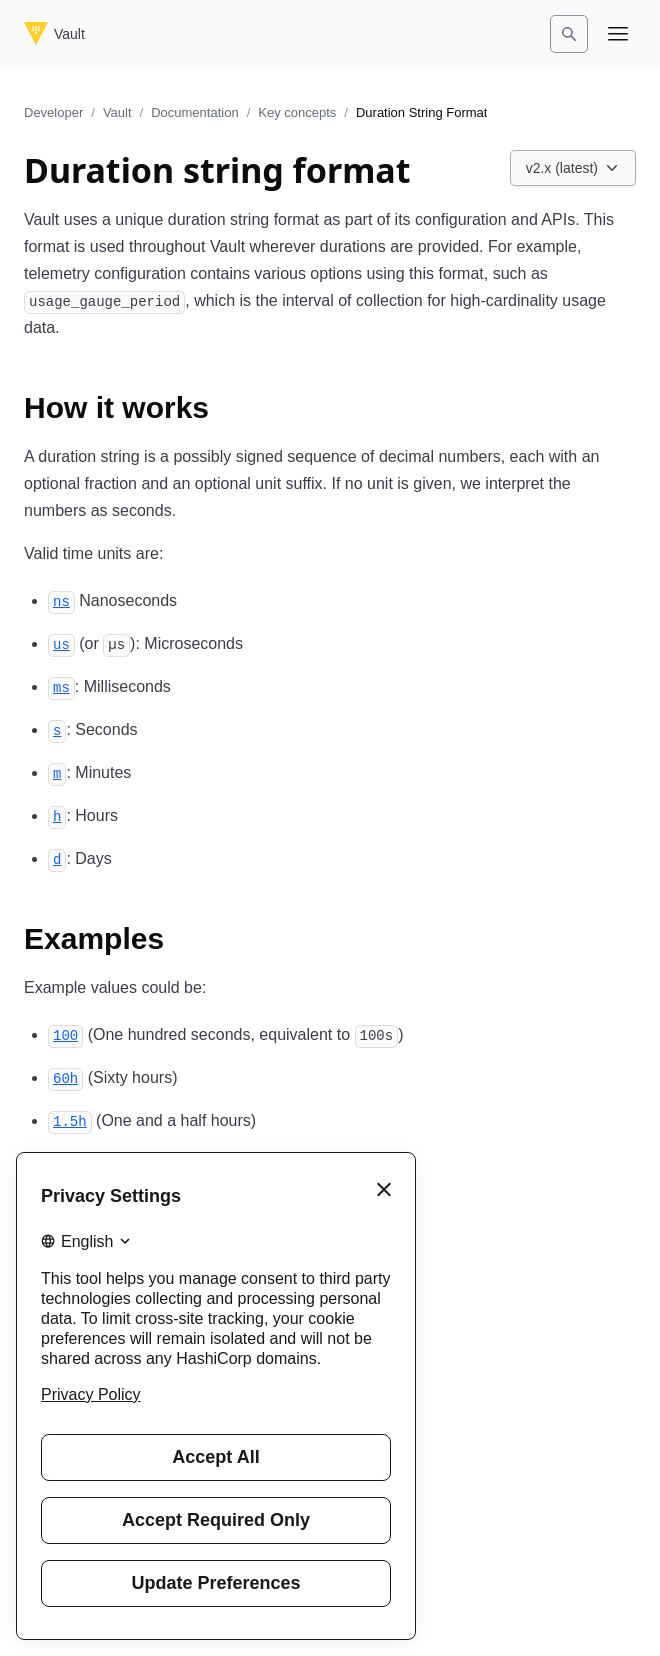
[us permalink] (61, 643)
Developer (53, 112)
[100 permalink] (65, 1034)
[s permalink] (57, 729)
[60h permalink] (65, 1077)
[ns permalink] (61, 600)
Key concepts (297, 112)
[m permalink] (57, 772)
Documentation (194, 112)
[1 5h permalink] (70, 1120)
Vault (117, 112)
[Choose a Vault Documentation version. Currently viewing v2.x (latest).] (573, 168)
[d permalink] (57, 858)
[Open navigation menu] (618, 34)
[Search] (569, 34)
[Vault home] (54, 34)
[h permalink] (57, 815)
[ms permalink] (61, 686)
